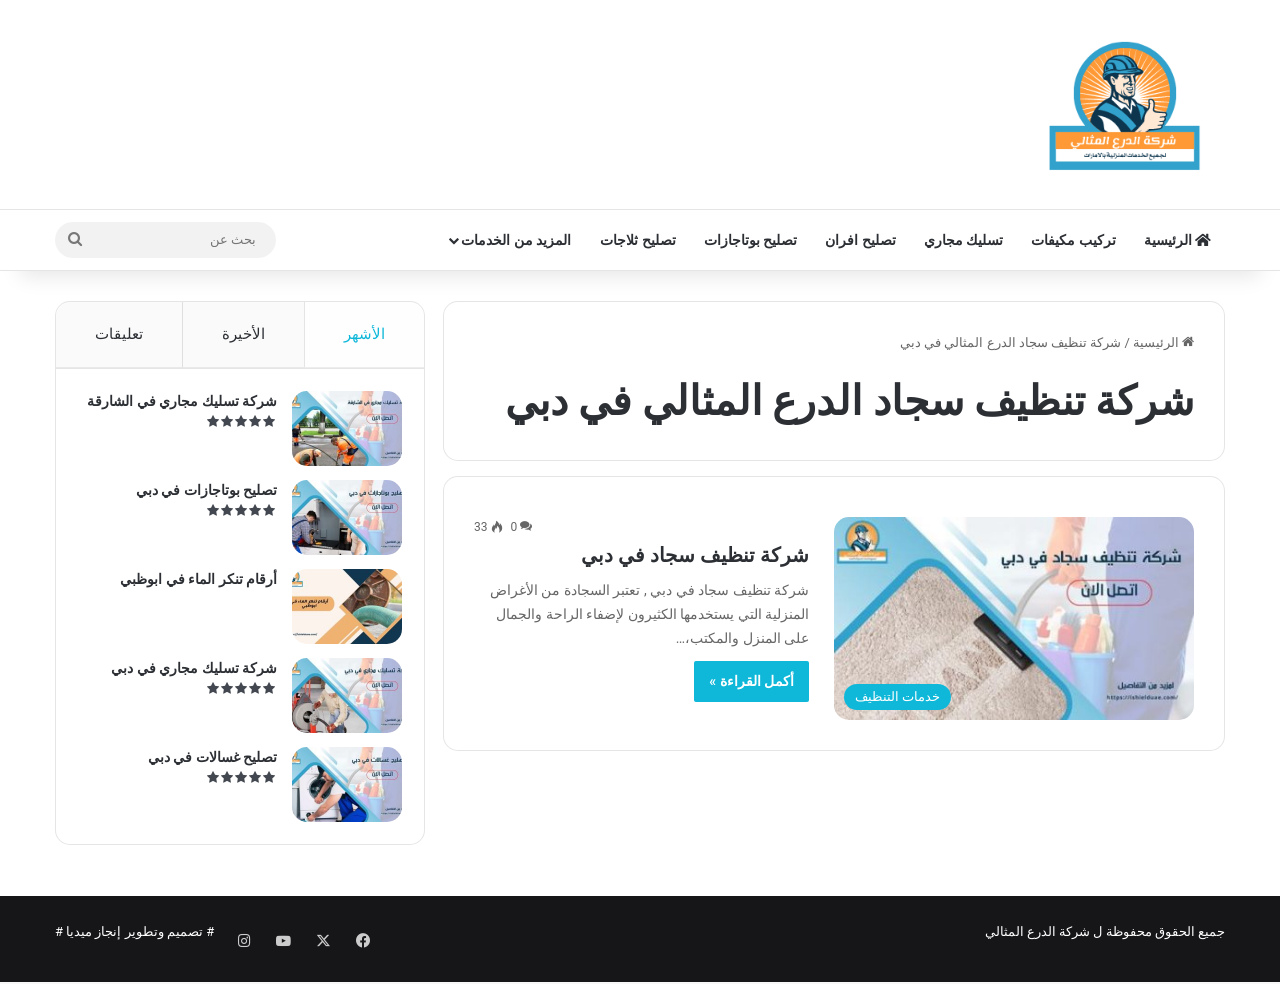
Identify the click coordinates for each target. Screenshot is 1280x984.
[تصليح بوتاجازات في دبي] (339, 525)
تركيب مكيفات (1073, 240)
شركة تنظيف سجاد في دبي (695, 555)
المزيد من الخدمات (516, 240)
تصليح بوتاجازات (750, 240)
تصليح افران (860, 240)
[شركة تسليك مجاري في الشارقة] (339, 436)
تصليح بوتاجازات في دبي (198, 498)
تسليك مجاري (963, 240)
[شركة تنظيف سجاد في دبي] (1014, 618)
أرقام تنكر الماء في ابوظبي (190, 587)
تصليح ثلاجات (637, 240)
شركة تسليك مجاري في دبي (186, 676)
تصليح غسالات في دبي (204, 765)
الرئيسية (1177, 240)
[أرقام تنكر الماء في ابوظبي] (339, 614)
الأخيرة (243, 334)
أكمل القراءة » (751, 681)
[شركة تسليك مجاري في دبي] (339, 703)
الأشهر (364, 334)
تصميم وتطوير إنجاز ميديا (134, 947)
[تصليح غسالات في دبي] (339, 792)
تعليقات (119, 334)
